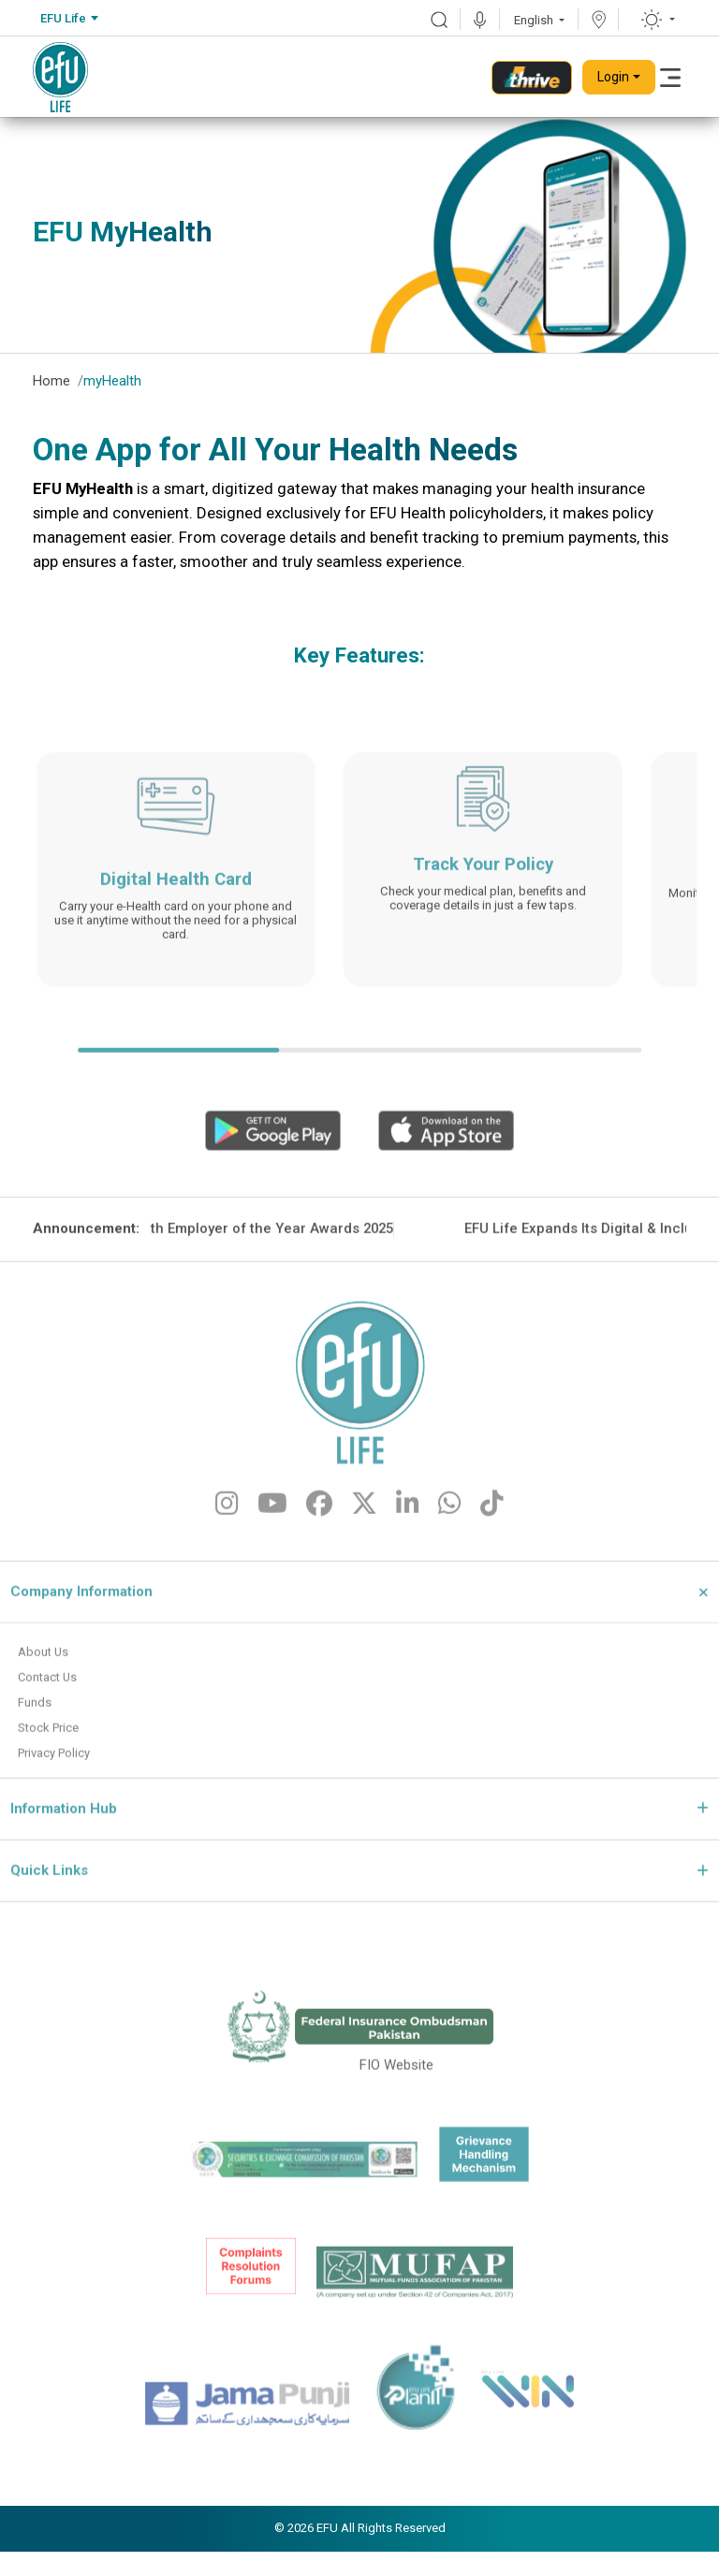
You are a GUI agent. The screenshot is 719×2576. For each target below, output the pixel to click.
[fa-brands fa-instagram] (227, 1570)
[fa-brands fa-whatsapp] (450, 1570)
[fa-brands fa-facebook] (319, 1570)
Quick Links (49, 1940)
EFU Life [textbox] (63, 18)
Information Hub (63, 1878)
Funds (36, 1767)
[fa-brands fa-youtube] (272, 1570)
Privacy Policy (60, 1821)
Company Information (81, 1653)
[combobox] (69, 18)
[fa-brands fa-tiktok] (492, 1570)
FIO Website (396, 2133)
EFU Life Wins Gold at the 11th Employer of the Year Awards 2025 (276, 1292)
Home (51, 381)
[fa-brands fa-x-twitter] (364, 1570)
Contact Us (52, 1741)
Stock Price (53, 1794)
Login (613, 76)
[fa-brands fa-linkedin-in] (407, 1570)
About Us (46, 1714)
